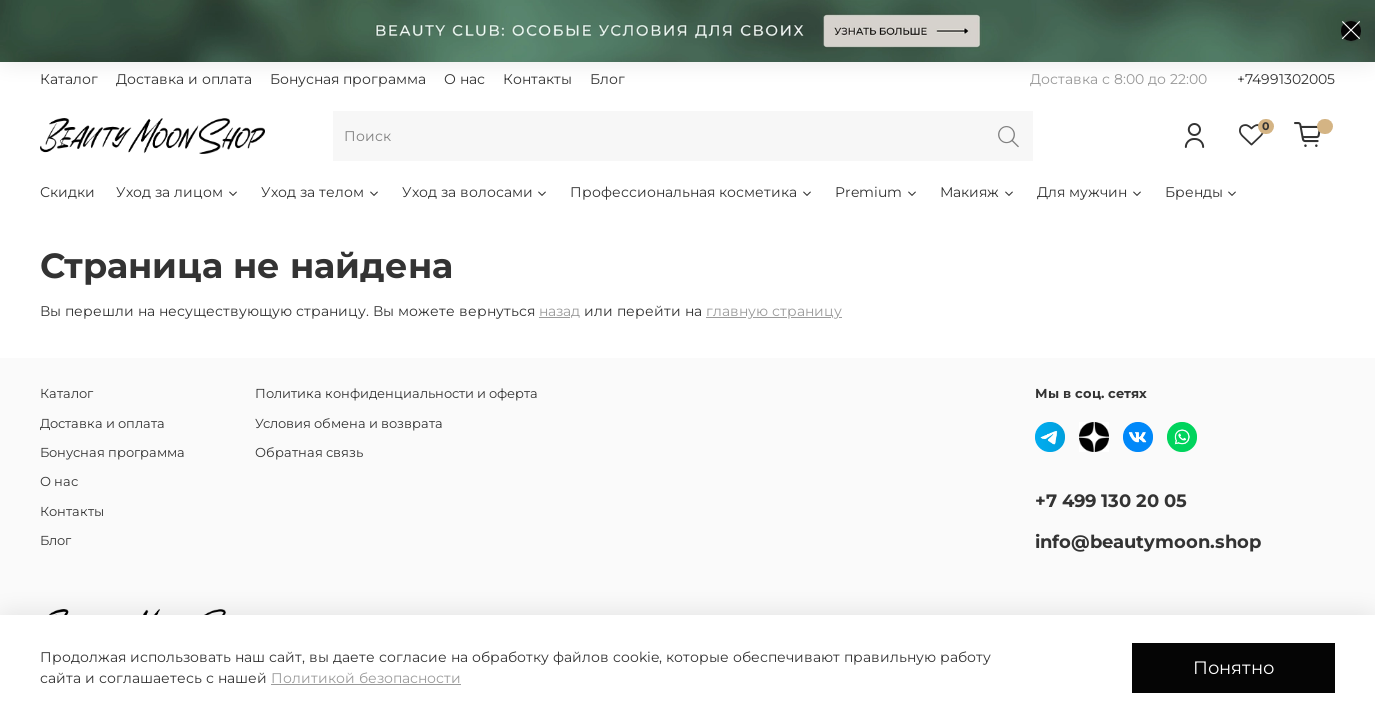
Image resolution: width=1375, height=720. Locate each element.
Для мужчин (1090, 192)
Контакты (537, 79)
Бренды (1202, 192)
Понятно (1233, 667)
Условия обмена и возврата (349, 423)
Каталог (69, 79)
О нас (464, 79)
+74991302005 (1286, 79)
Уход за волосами (476, 192)
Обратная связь (309, 452)
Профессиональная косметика (692, 192)
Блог (607, 79)
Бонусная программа (348, 79)
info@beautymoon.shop (1148, 541)
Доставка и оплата (184, 79)
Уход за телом (321, 192)
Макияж (978, 192)
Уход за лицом (178, 192)
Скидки (67, 192)
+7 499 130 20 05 (1111, 500)
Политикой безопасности (366, 678)
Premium (877, 192)
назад (559, 311)
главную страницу (774, 311)
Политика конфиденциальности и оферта (396, 393)
